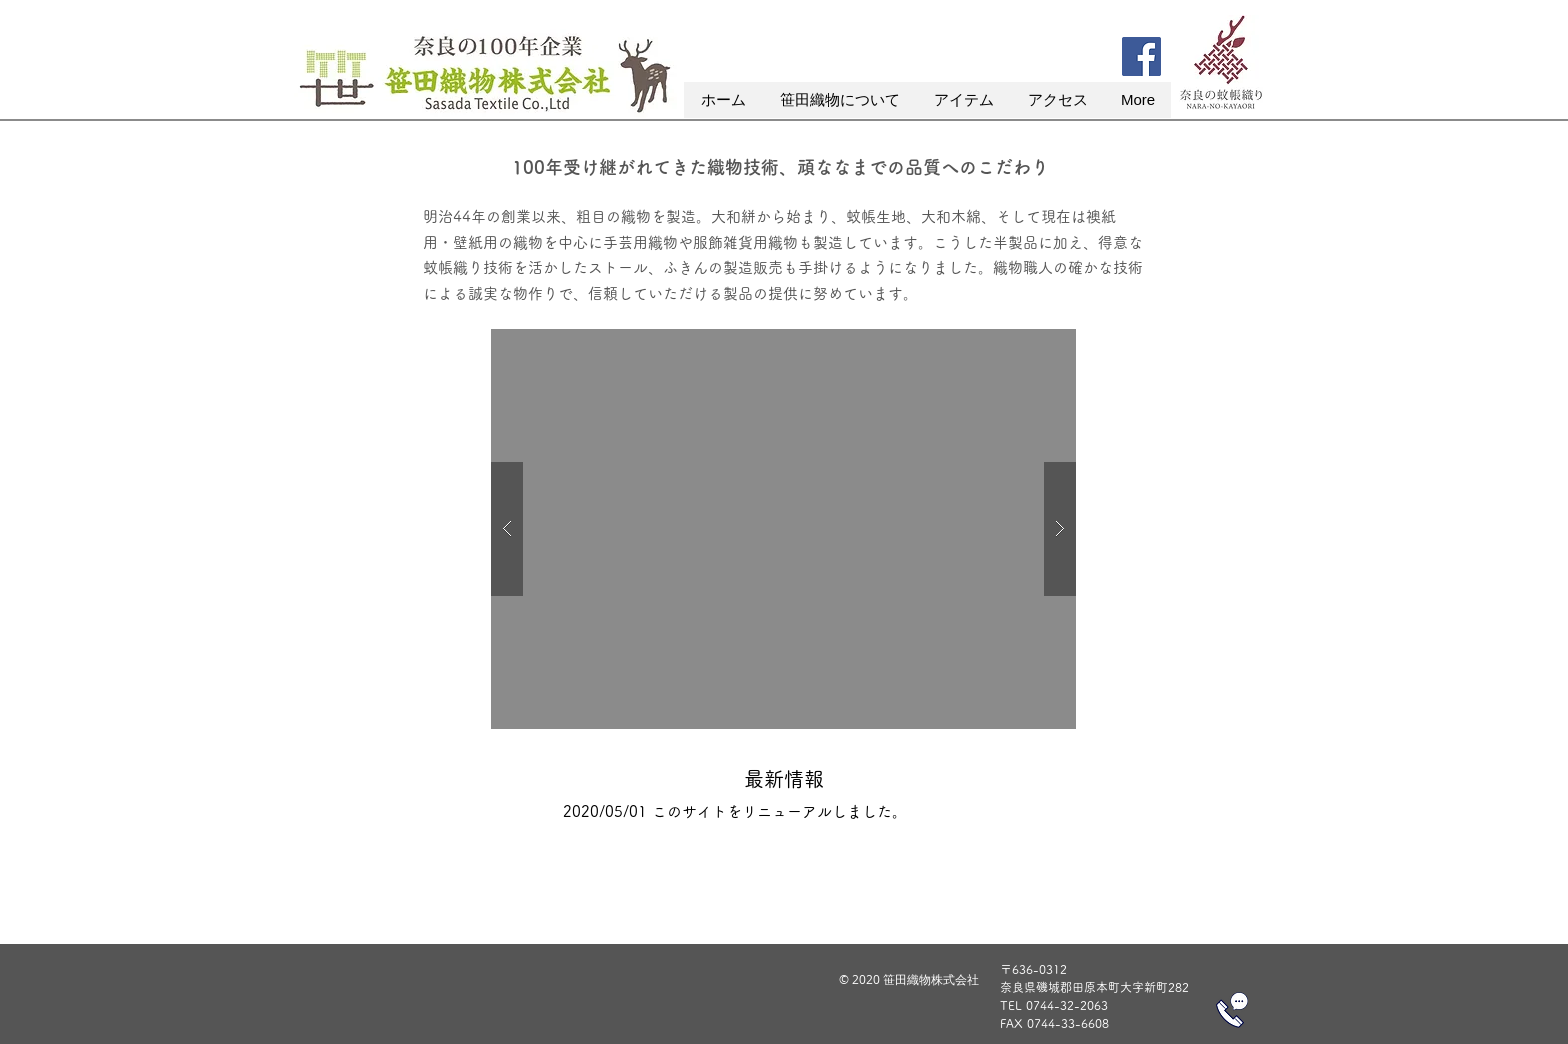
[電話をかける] (1232, 1010)
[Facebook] (1141, 56)
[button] (839, 100)
